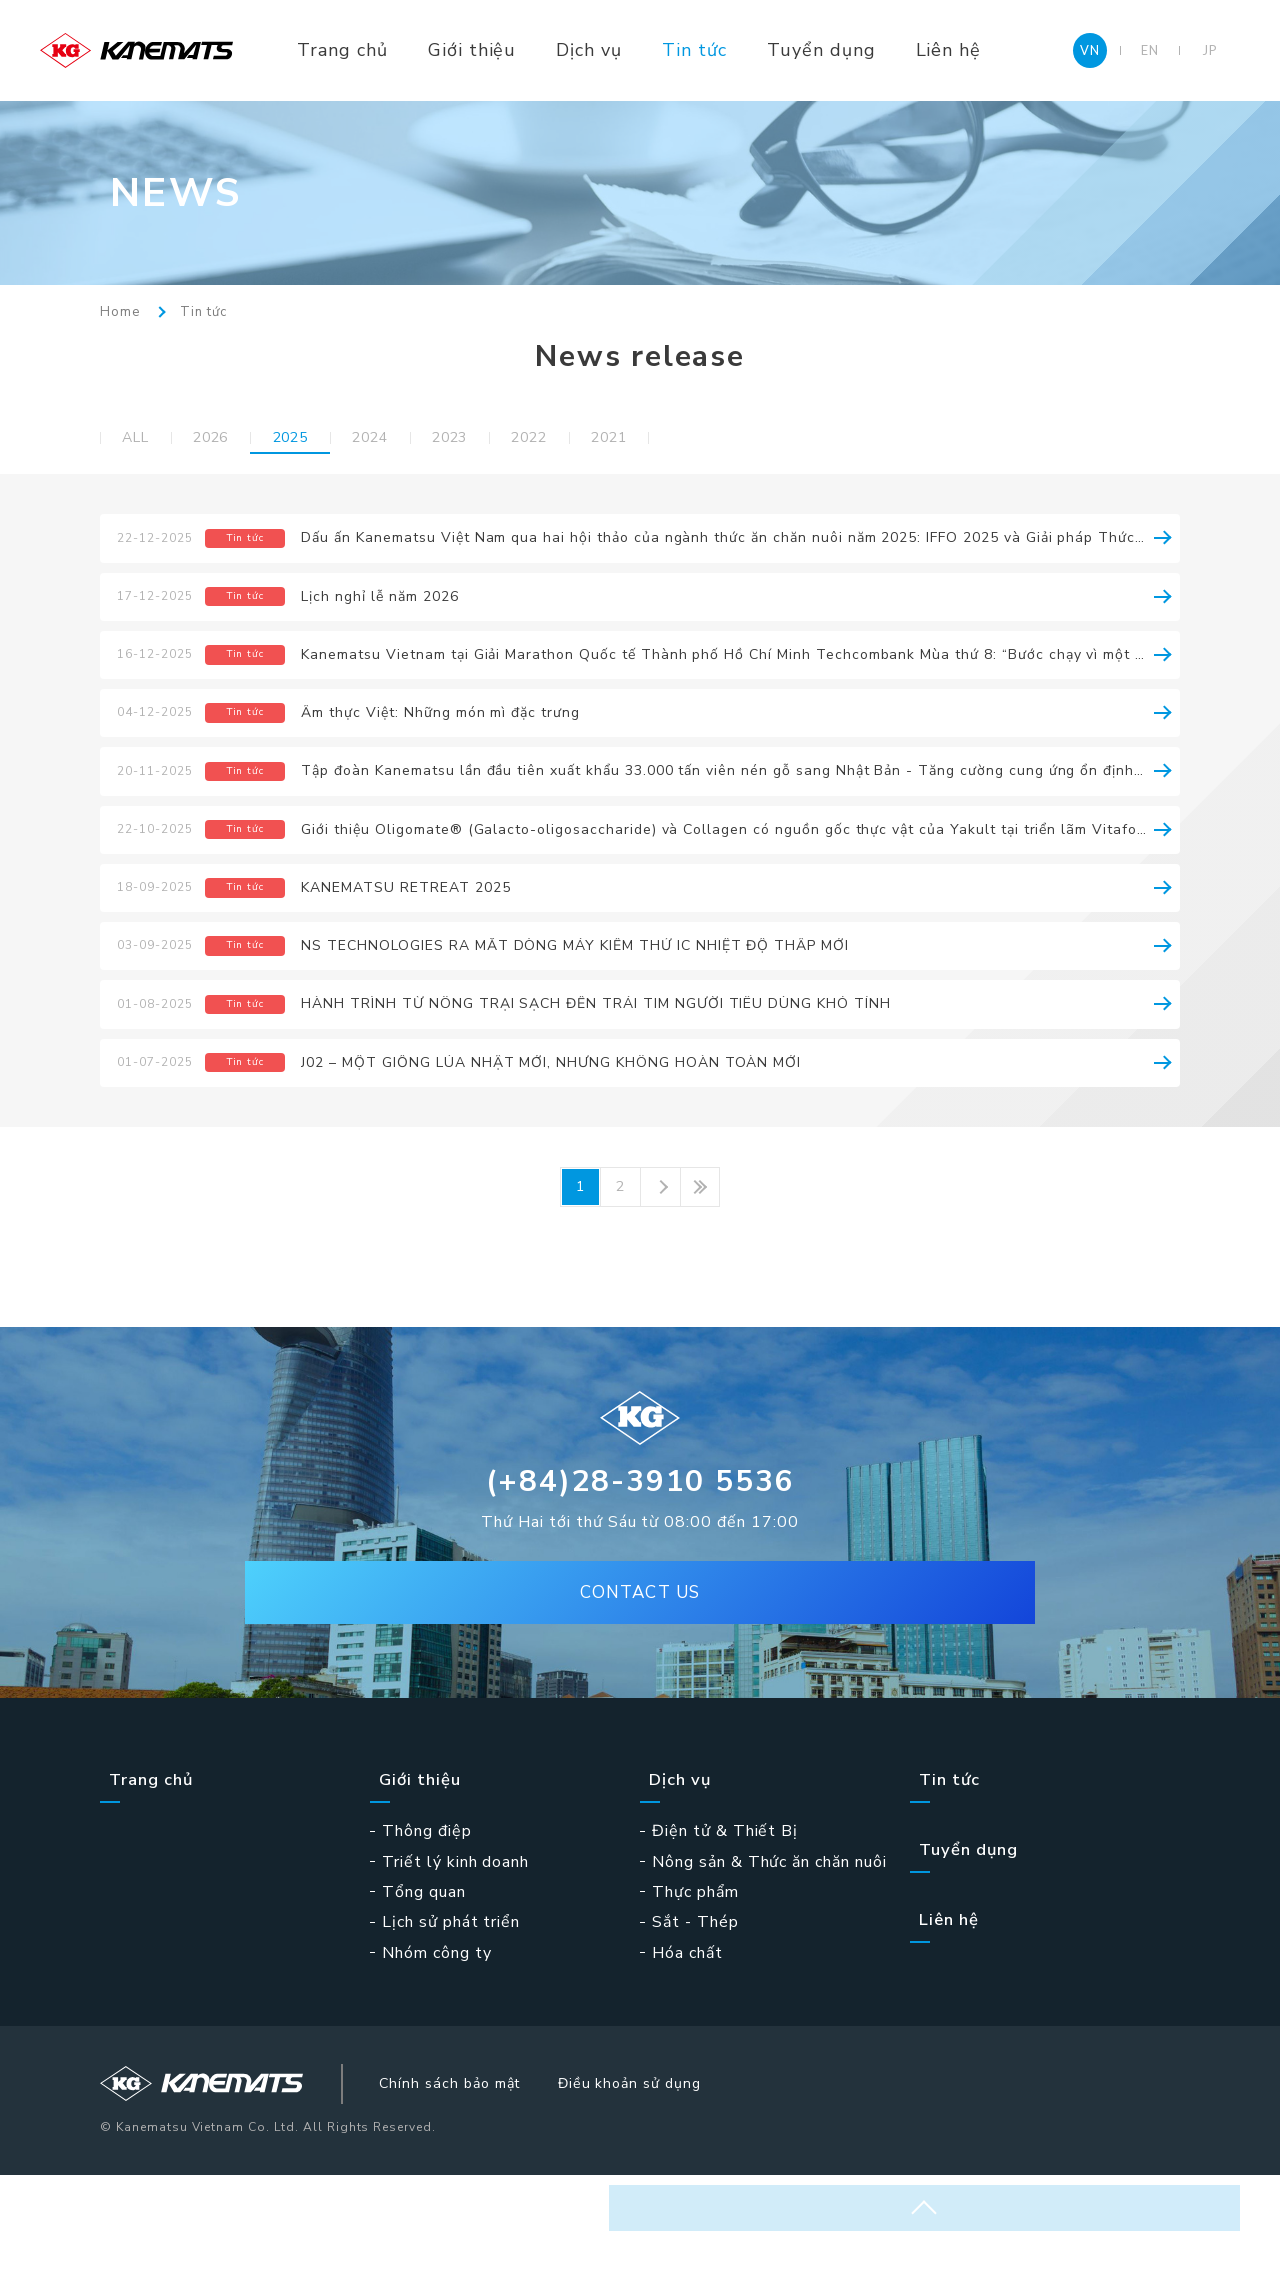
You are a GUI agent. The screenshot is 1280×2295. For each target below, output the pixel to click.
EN (1150, 50)
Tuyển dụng (868, 50)
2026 (227, 439)
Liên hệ (995, 50)
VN (1090, 50)
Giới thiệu (519, 50)
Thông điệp (427, 1945)
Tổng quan (424, 2006)
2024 (411, 439)
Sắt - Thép (695, 2036)
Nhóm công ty (437, 2066)
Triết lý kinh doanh (455, 1975)
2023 (502, 439)
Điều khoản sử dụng (698, 2200)
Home (120, 312)
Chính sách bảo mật (497, 2200)
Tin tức (741, 50)
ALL (140, 439)
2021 (686, 439)
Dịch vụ (636, 50)
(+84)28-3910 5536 (640, 1596)
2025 (319, 439)
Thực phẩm (695, 2006)
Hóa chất (687, 2066)
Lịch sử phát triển (451, 2036)
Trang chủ (389, 50)
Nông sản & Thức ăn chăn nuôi (769, 1975)
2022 (594, 439)
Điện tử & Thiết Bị (725, 1945)
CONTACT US (640, 1717)
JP (1210, 50)
